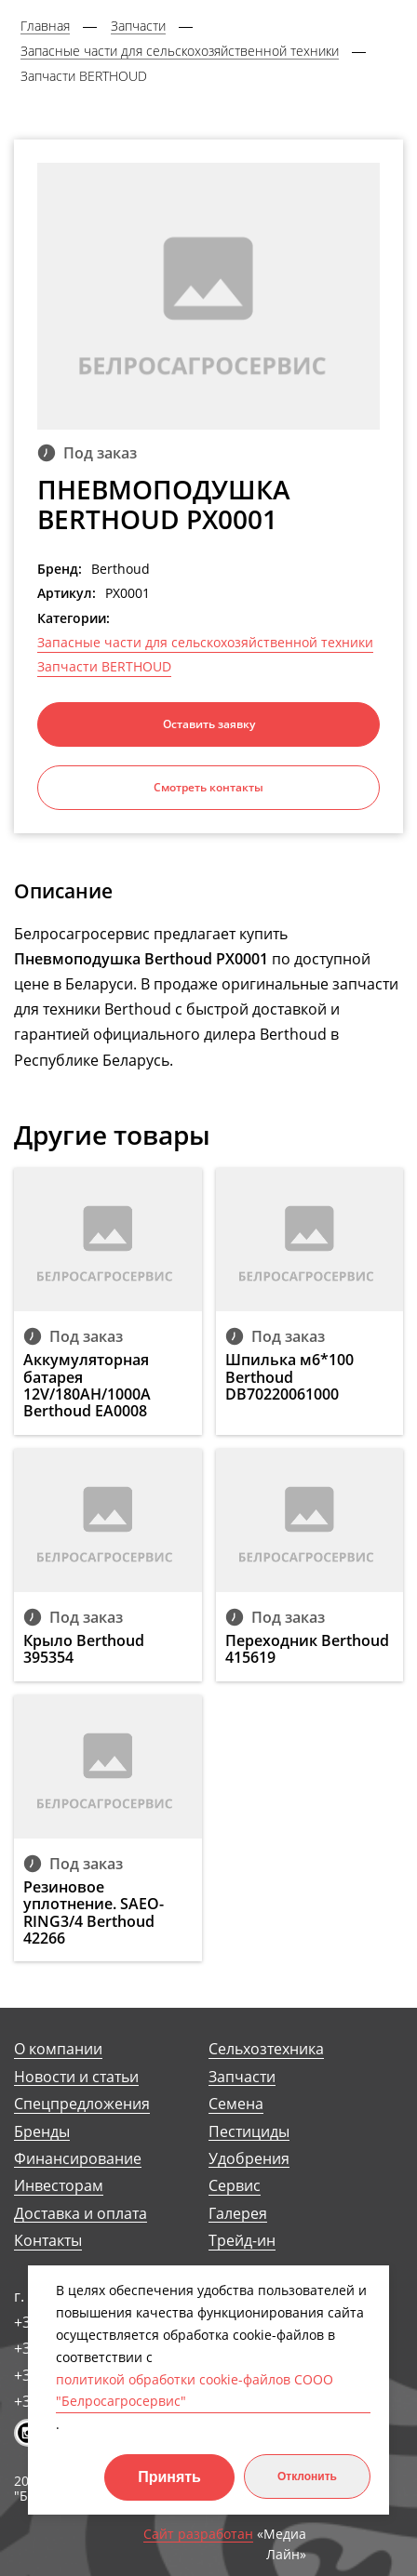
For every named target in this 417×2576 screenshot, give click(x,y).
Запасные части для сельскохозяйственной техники (205, 642)
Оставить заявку (209, 724)
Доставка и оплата (80, 2214)
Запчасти (242, 2077)
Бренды (42, 2132)
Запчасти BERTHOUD (104, 666)
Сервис (234, 2186)
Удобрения (248, 2159)
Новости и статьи (76, 2077)
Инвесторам (58, 2186)
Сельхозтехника (266, 2049)
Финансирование (77, 2159)
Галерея (237, 2214)
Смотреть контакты (208, 787)
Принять (169, 2477)
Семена (235, 2104)
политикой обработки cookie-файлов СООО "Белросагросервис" (194, 2390)
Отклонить (307, 2476)
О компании (58, 2049)
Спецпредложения (82, 2104)
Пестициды (248, 2132)
